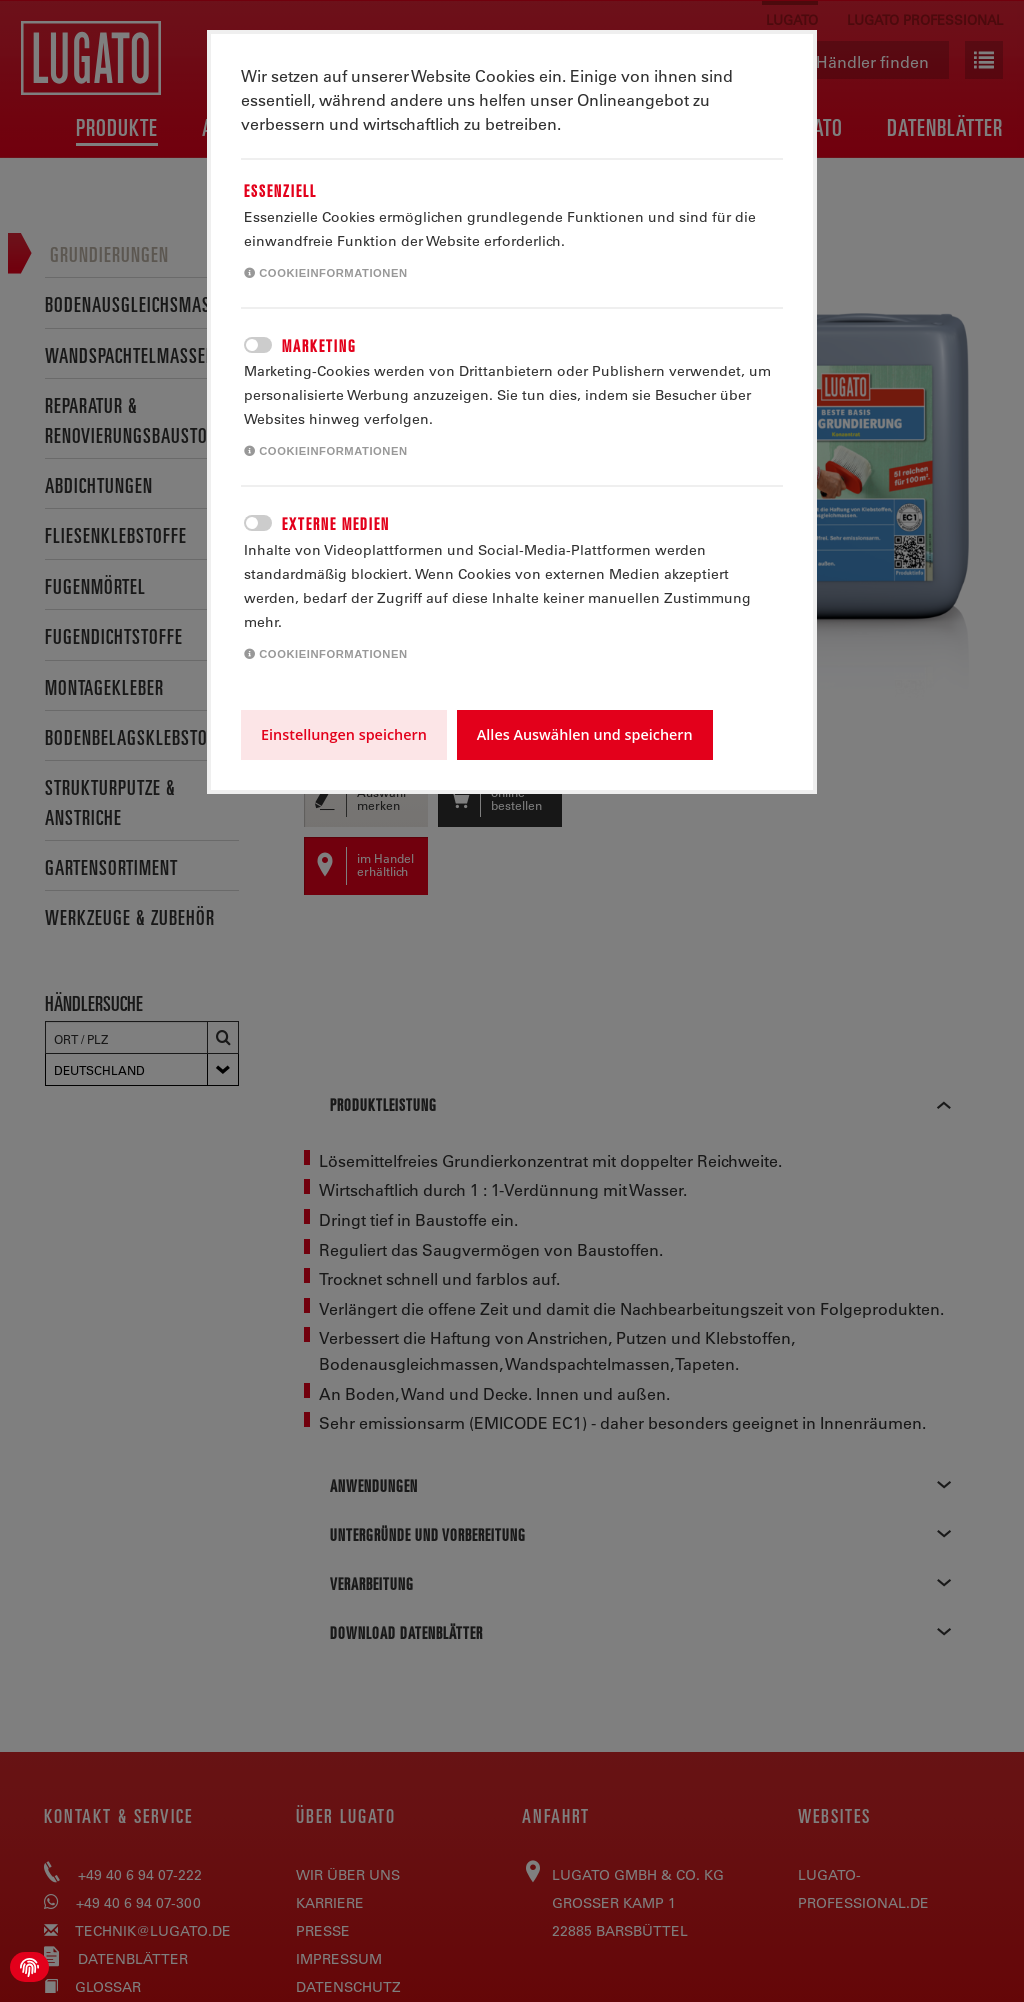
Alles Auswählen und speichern (585, 734)
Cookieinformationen (326, 273)
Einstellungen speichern (344, 734)
